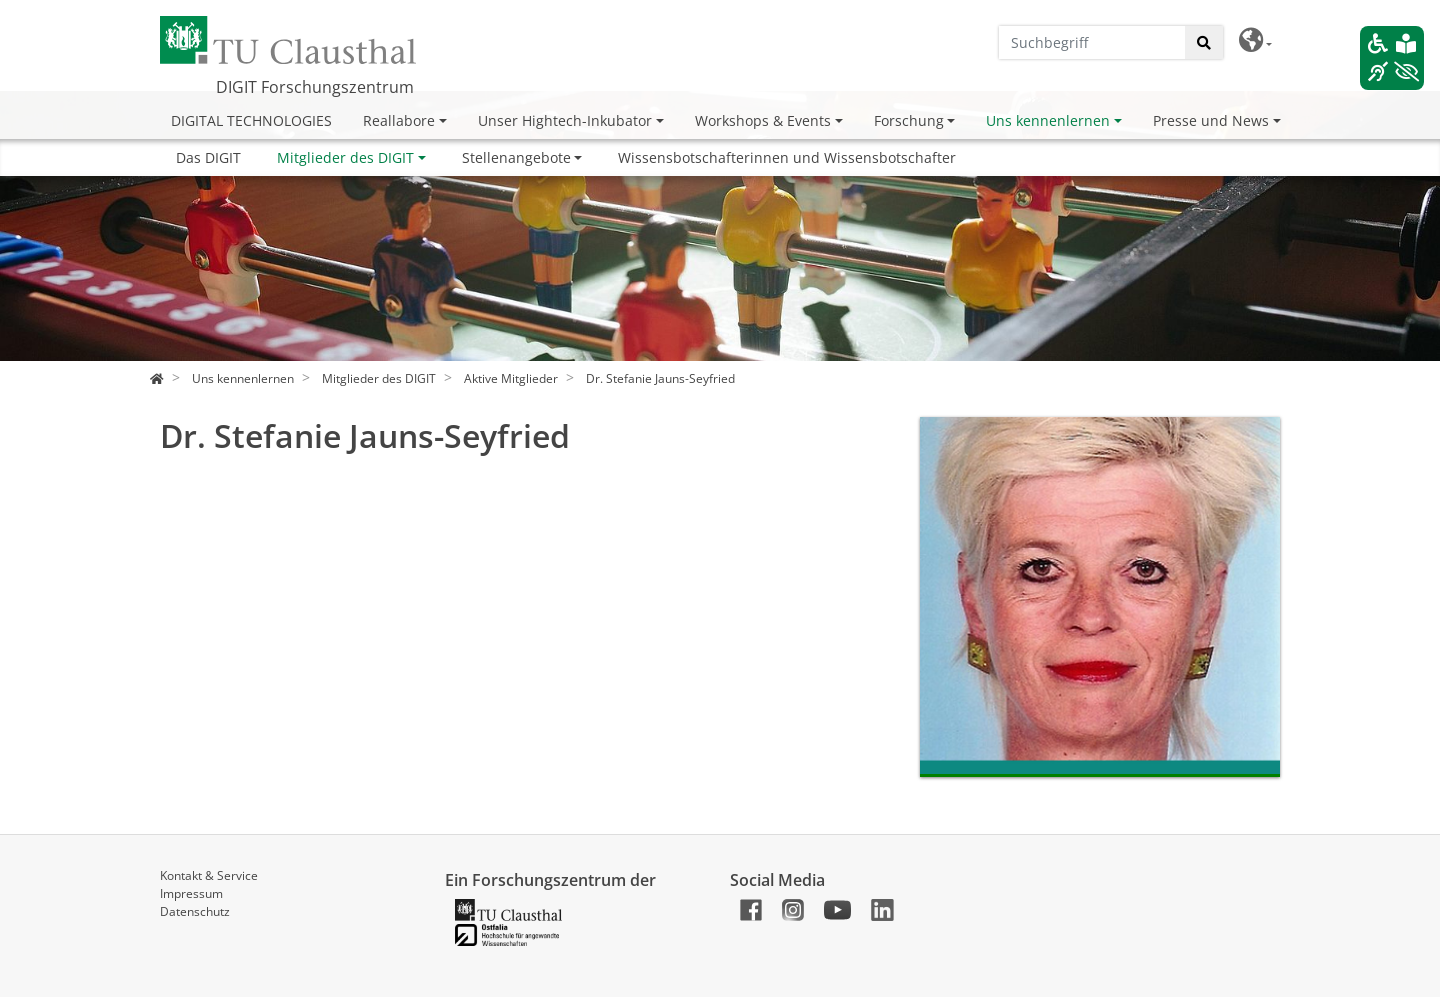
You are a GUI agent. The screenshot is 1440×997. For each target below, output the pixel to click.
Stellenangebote (516, 157)
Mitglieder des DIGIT (345, 157)
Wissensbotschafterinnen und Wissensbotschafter (787, 157)
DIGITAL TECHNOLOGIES (251, 120)
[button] (1255, 40)
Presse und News (1211, 120)
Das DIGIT (208, 157)
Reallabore (399, 120)
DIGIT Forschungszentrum (315, 87)
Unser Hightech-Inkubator (565, 120)
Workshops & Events (763, 120)
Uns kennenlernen (1048, 120)
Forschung (909, 120)
